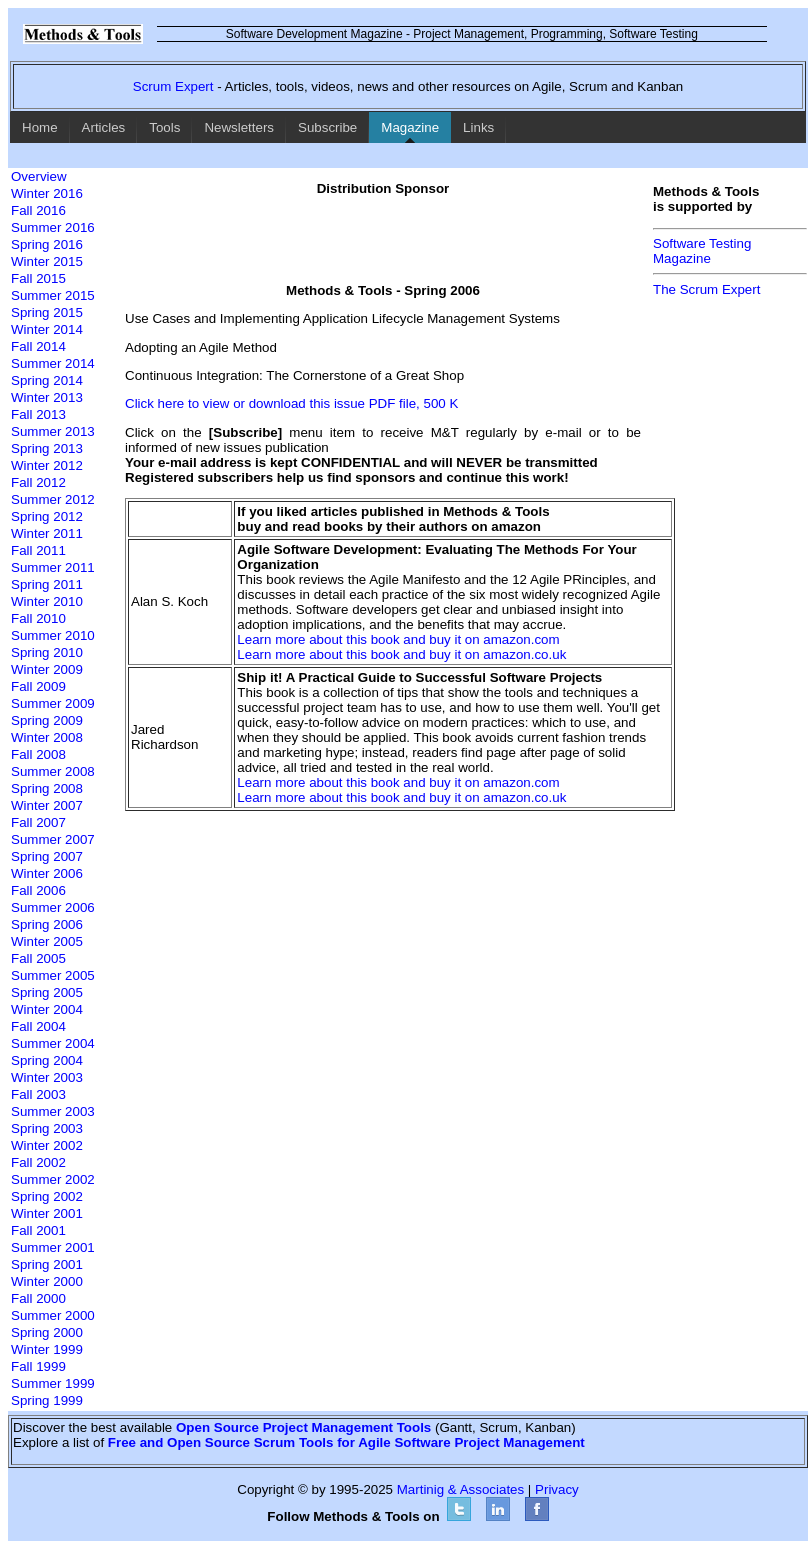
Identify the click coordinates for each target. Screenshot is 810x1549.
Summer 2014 (53, 363)
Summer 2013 (53, 431)
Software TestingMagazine (702, 251)
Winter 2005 (47, 941)
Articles (104, 127)
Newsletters (239, 127)
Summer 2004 (53, 1043)
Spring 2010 (47, 652)
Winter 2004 (47, 1009)
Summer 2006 (53, 907)
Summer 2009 (53, 703)
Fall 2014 (38, 346)
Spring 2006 (47, 924)
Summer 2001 (53, 1247)
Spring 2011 (47, 584)
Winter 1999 (47, 1349)
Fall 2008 (38, 754)
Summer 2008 (53, 771)
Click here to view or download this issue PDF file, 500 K (291, 403)
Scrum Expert (173, 86)
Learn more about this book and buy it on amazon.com (398, 639)
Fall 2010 (38, 618)
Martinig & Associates (460, 1489)
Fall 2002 (38, 1162)
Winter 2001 (47, 1213)
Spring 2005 (47, 992)
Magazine (410, 127)
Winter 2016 (47, 193)
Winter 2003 (47, 1077)
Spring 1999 (47, 1400)
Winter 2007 (47, 805)
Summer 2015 (53, 295)
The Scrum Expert (706, 289)
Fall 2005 (38, 958)
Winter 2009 (47, 669)
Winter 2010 (47, 601)
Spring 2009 (47, 720)
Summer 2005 (53, 975)
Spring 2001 (47, 1264)
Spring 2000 (47, 1332)
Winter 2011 (47, 533)
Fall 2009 (38, 686)
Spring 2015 (47, 312)
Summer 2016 (53, 227)
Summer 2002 (53, 1179)
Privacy (557, 1489)
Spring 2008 (47, 788)
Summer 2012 (53, 499)
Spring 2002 (47, 1196)
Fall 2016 (38, 210)
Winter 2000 (47, 1281)
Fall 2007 (38, 822)
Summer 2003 (53, 1111)
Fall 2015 (38, 278)
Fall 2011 (38, 550)
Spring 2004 (47, 1060)
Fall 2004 (38, 1026)
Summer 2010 (53, 635)
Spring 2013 (47, 448)
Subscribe (327, 127)
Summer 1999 (53, 1383)
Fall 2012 (38, 482)
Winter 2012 (47, 465)
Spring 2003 (47, 1128)
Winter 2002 (47, 1145)
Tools (164, 127)
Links (478, 127)
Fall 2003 (38, 1094)
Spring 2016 (47, 244)
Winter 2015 (47, 261)
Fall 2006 (38, 890)
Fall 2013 (38, 414)
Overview (39, 176)
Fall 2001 (38, 1230)
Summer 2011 (53, 567)
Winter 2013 (47, 397)
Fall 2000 (38, 1298)
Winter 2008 (47, 737)
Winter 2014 (47, 329)
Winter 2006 (47, 873)
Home (40, 127)
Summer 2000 (53, 1315)
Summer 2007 (53, 839)
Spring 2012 (47, 516)
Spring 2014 (47, 380)
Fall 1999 (38, 1366)
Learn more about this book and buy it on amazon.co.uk (401, 654)
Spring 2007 (47, 856)
